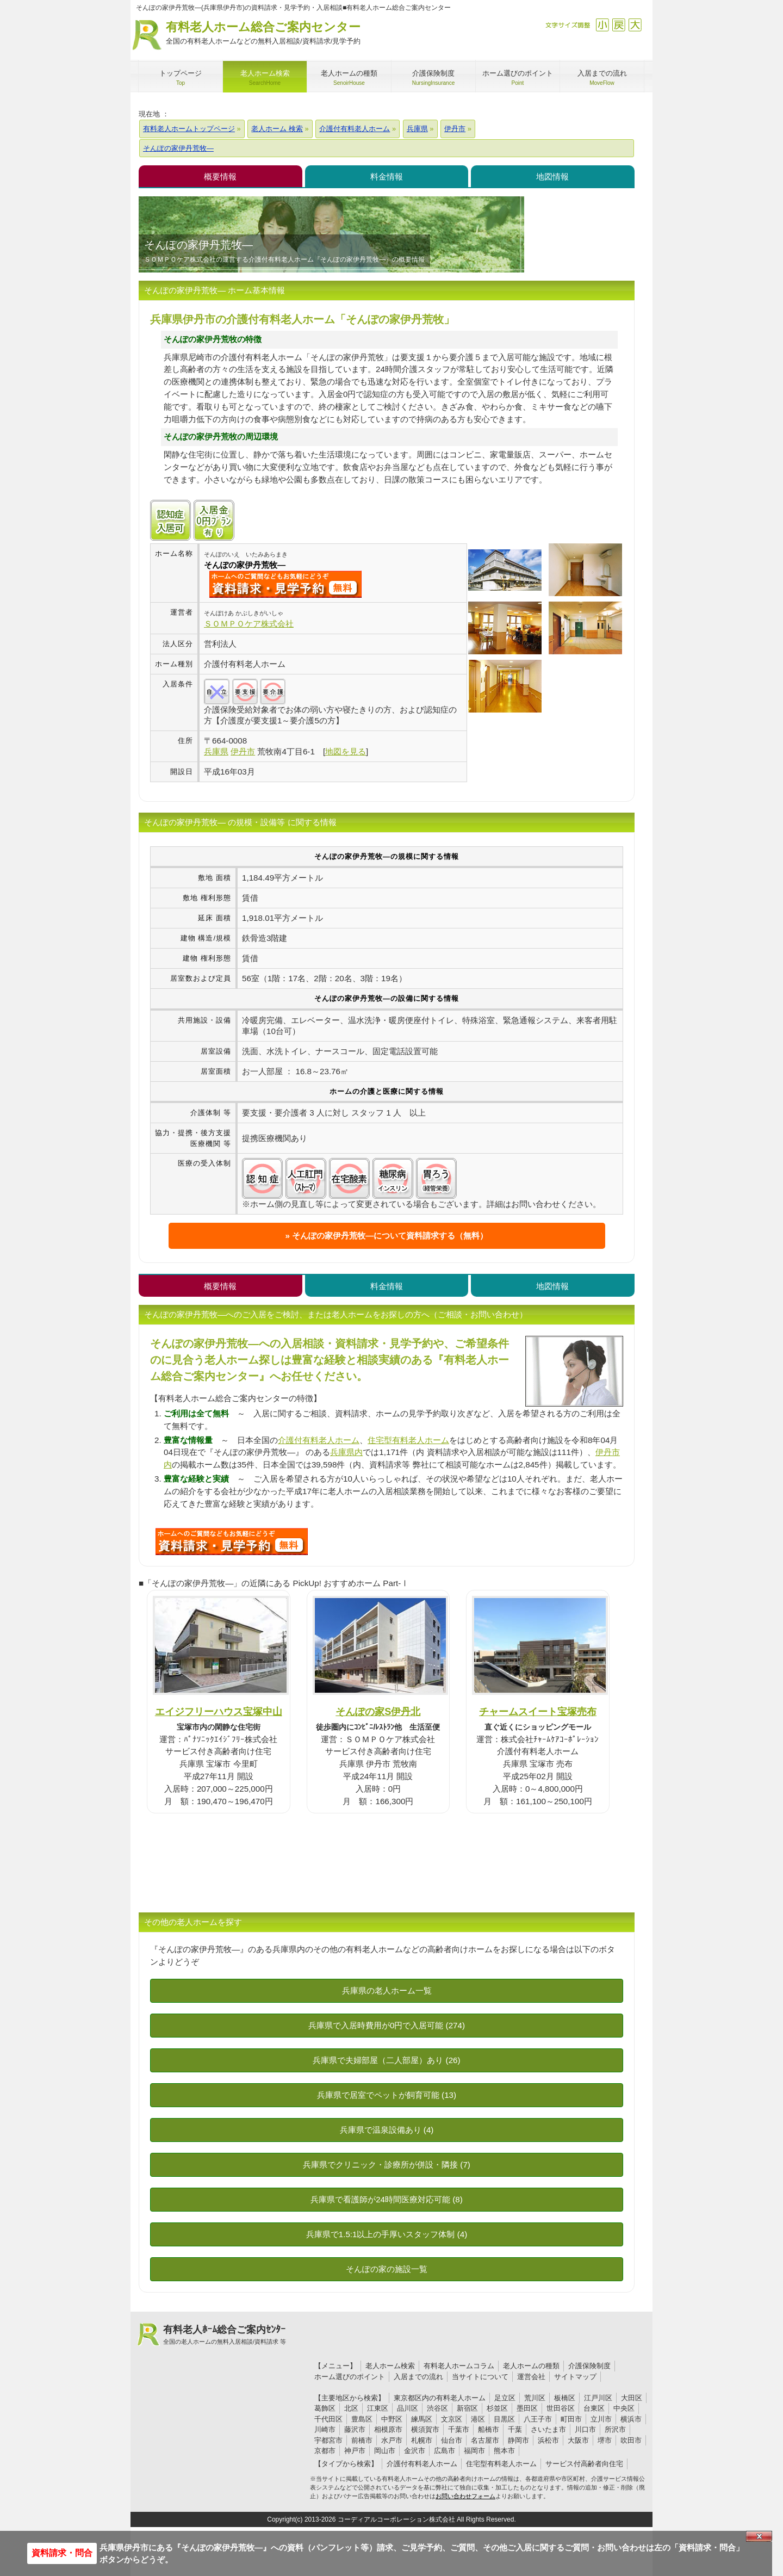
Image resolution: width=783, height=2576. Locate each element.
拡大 (635, 25)
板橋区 (564, 2398)
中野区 (391, 2419)
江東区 (377, 2408)
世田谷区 (560, 2408)
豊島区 (361, 2419)
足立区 (504, 2398)
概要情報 (220, 176)
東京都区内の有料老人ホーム (440, 2398)
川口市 (585, 2429)
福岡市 (474, 2451)
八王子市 (538, 2419)
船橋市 (488, 2429)
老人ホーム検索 (390, 2366)
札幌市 (421, 2440)
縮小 (602, 25)
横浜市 (631, 2419)
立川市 (601, 2419)
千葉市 (458, 2429)
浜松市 (548, 2440)
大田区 (631, 2398)
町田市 (571, 2419)
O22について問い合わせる (232, 1541)
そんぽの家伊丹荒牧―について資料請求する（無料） (390, 1235)
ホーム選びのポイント (349, 2377)
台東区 (594, 2408)
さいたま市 (548, 2429)
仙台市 (451, 2440)
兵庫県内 (346, 1452)
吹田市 (631, 2440)
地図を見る (345, 751)
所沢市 (615, 2429)
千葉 (515, 2429)
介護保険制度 (589, 2366)
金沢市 (414, 2451)
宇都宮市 (328, 2440)
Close (759, 2536)
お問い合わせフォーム (465, 2496)
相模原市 (388, 2429)
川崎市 (324, 2429)
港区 (478, 2419)
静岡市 (518, 2440)
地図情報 (552, 176)
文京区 (451, 2419)
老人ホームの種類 (531, 2366)
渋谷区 (437, 2408)
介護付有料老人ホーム (318, 1440)
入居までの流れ (418, 2377)
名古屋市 (485, 2440)
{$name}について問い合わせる (285, 584)
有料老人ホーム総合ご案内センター (263, 33)
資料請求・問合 (62, 2553)
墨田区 (527, 2408)
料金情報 (386, 176)
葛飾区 (324, 2408)
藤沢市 (354, 2429)
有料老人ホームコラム (459, 2366)
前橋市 (361, 2440)
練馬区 (421, 2419)
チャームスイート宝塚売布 (537, 1711)
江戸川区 (598, 2398)
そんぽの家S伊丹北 (377, 1711)
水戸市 (391, 2440)
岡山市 (384, 2451)
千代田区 (328, 2419)
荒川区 (534, 2398)
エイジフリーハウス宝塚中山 (218, 1711)
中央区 (624, 2408)
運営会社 (531, 2377)
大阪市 (578, 2440)
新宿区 (467, 2408)
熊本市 (504, 2451)
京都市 (324, 2451)
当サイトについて (480, 2377)
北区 (351, 2408)
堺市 (605, 2440)
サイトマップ (575, 2377)
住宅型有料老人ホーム (408, 1440)
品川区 (407, 2408)
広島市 (444, 2451)
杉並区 (497, 2408)
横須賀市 (425, 2429)
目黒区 (504, 2419)
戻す (618, 25)
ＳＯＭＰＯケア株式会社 (249, 623)
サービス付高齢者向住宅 (584, 2464)
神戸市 (354, 2451)
